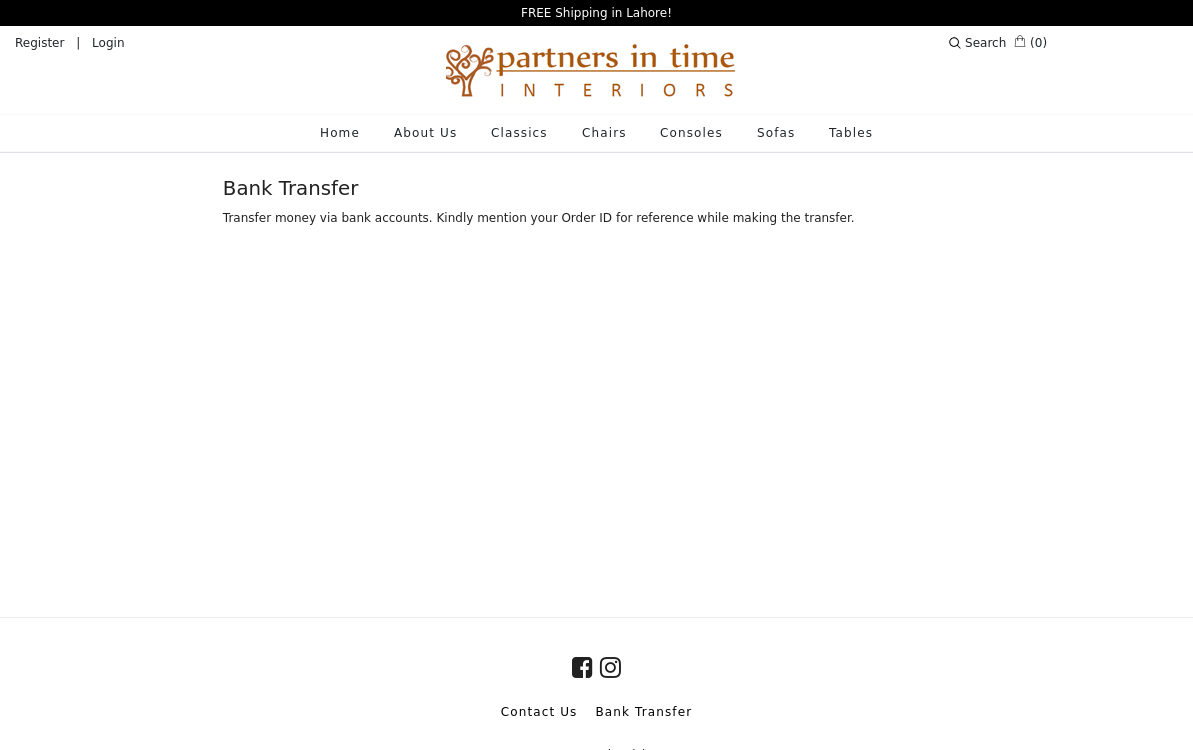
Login (108, 43)
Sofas (776, 133)
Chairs (604, 133)
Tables (851, 133)
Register (39, 43)
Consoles (691, 133)
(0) (1030, 42)
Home (340, 133)
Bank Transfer (643, 712)
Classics (519, 133)
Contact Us (539, 712)
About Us (425, 133)
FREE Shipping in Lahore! (596, 13)
